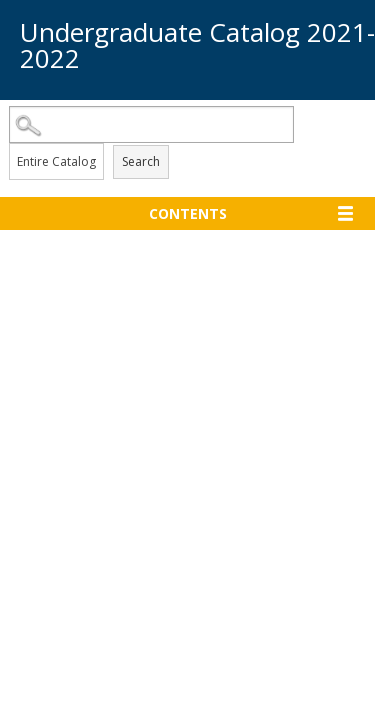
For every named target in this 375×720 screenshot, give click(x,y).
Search (141, 161)
